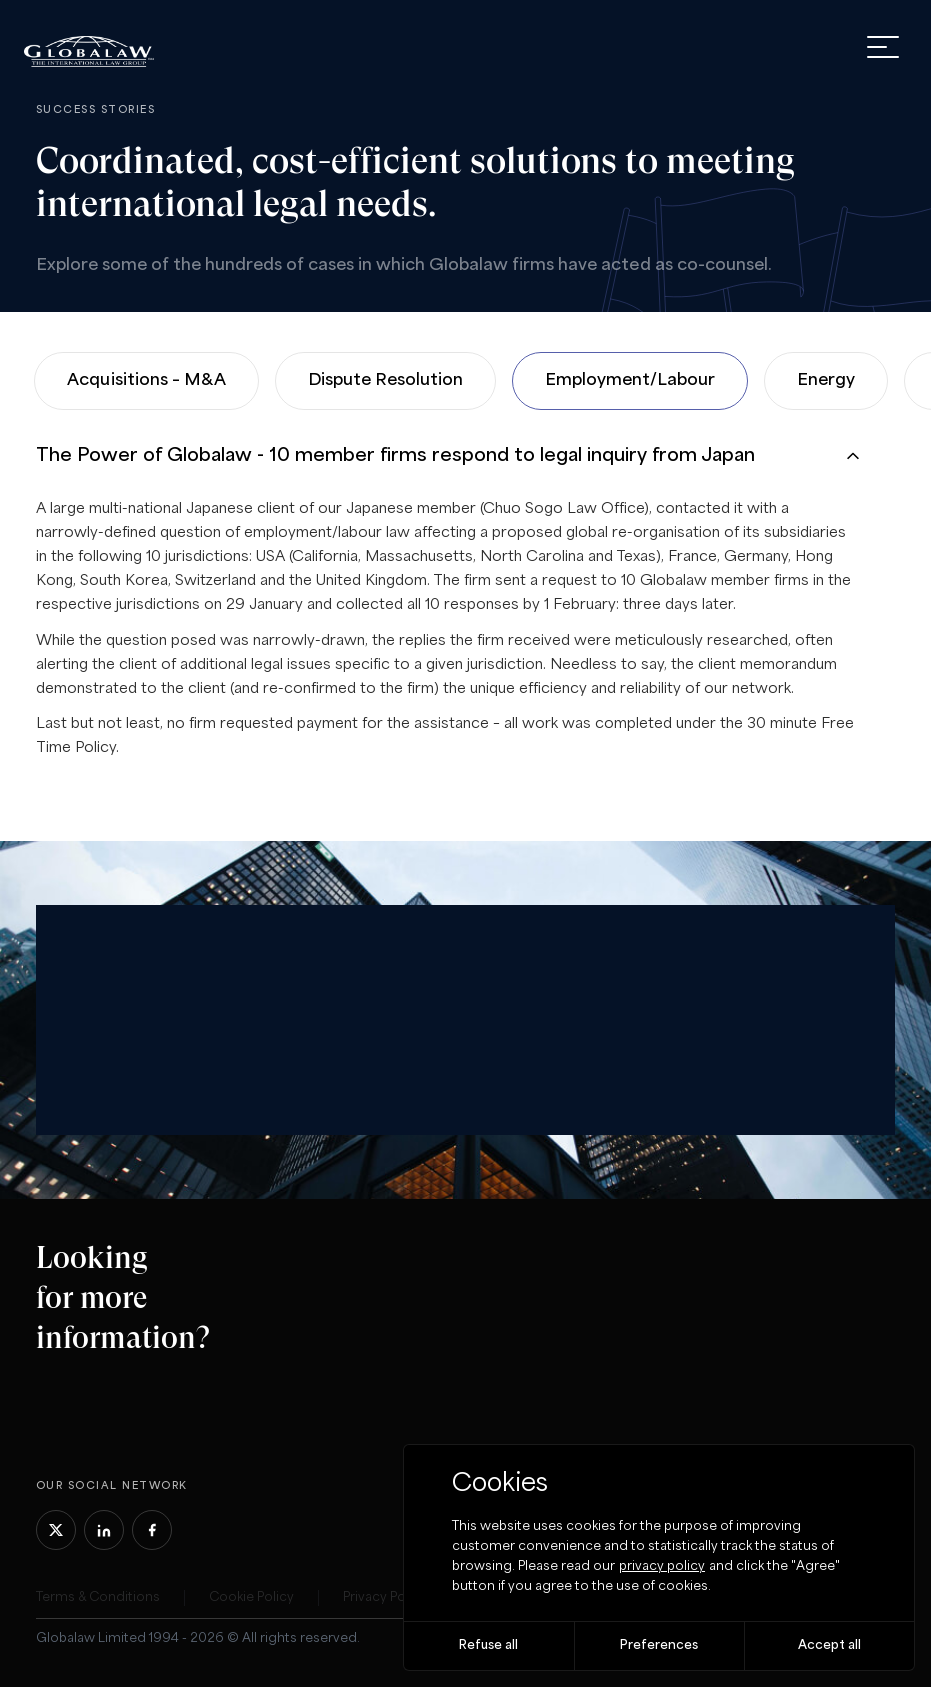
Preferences (659, 1645)
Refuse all (488, 1645)
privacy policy (662, 1566)
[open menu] (883, 47)
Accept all (829, 1645)
